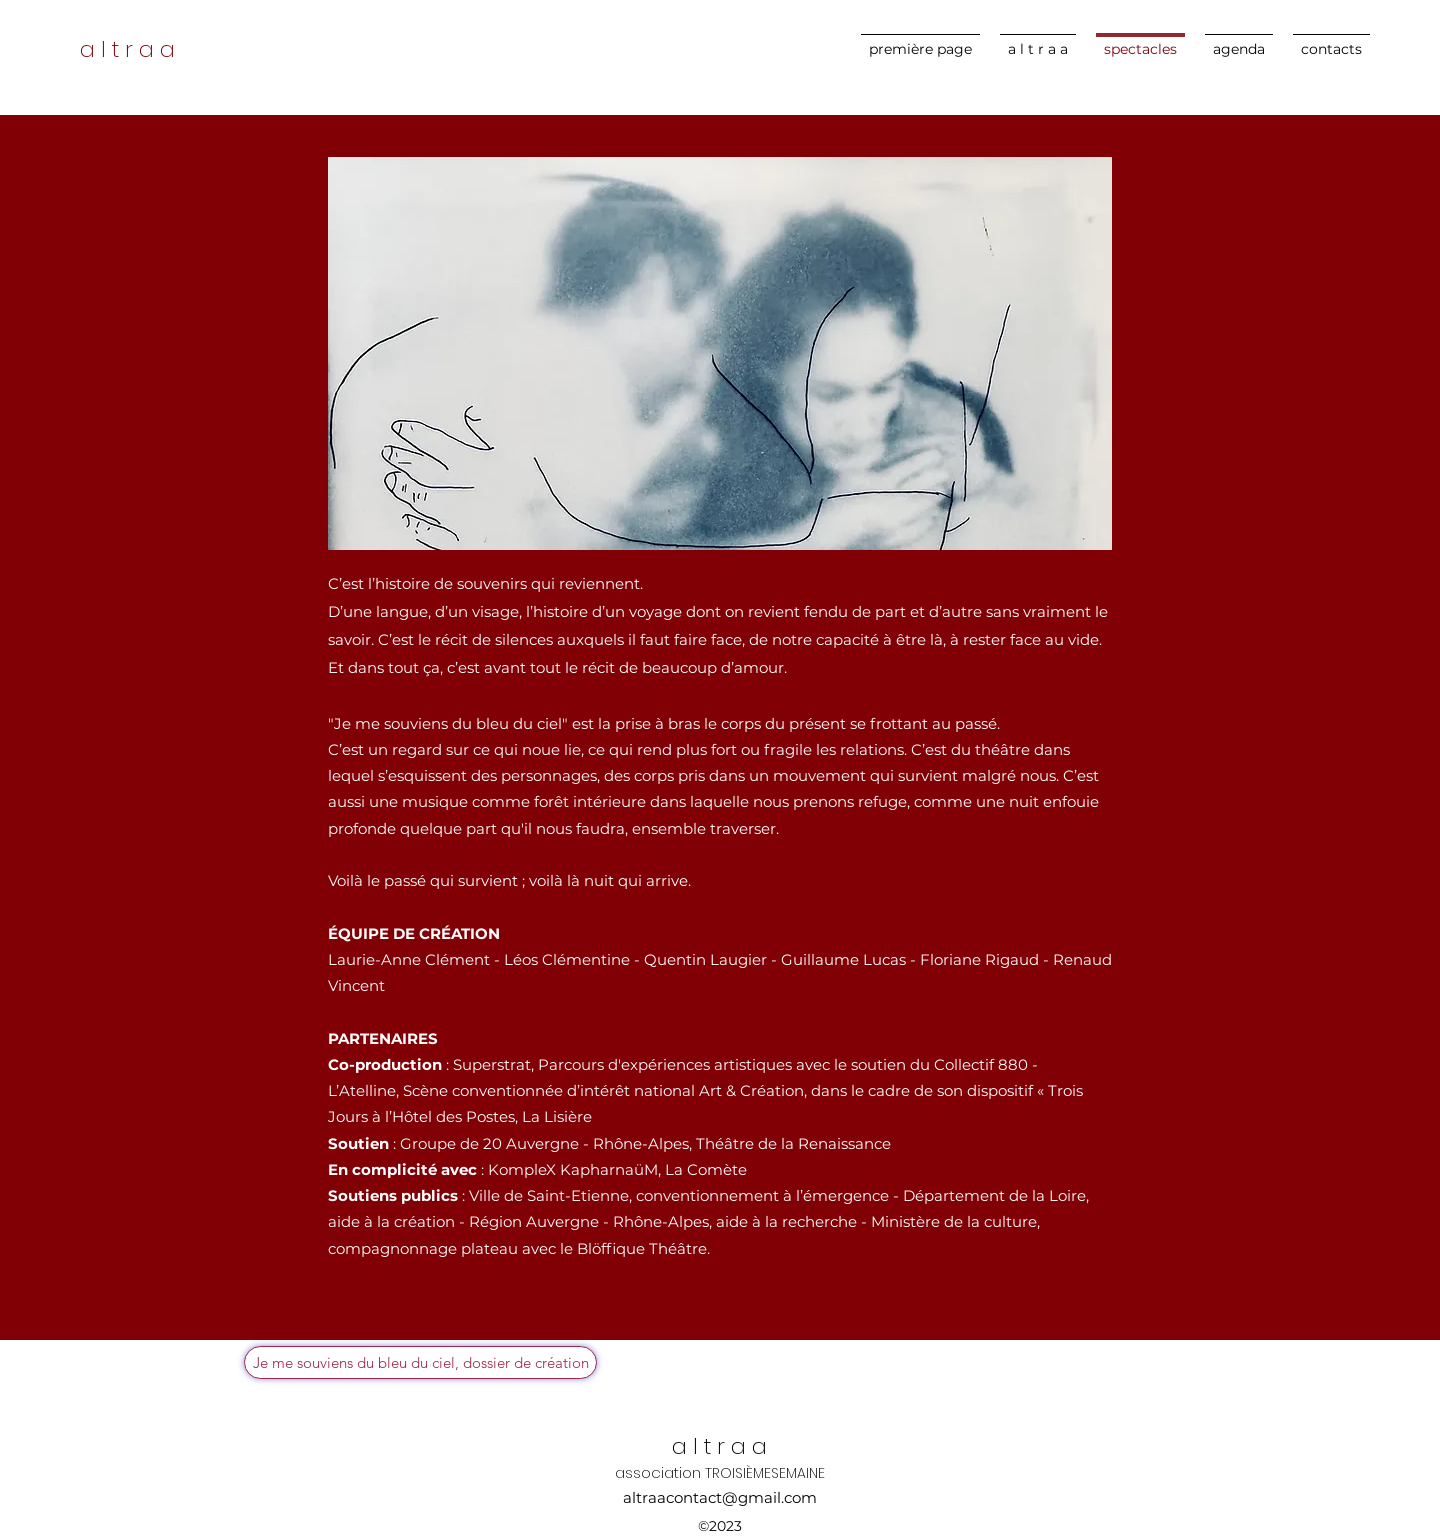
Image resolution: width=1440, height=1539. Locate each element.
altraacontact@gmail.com (720, 1497)
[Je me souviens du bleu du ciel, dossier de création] (420, 1362)
